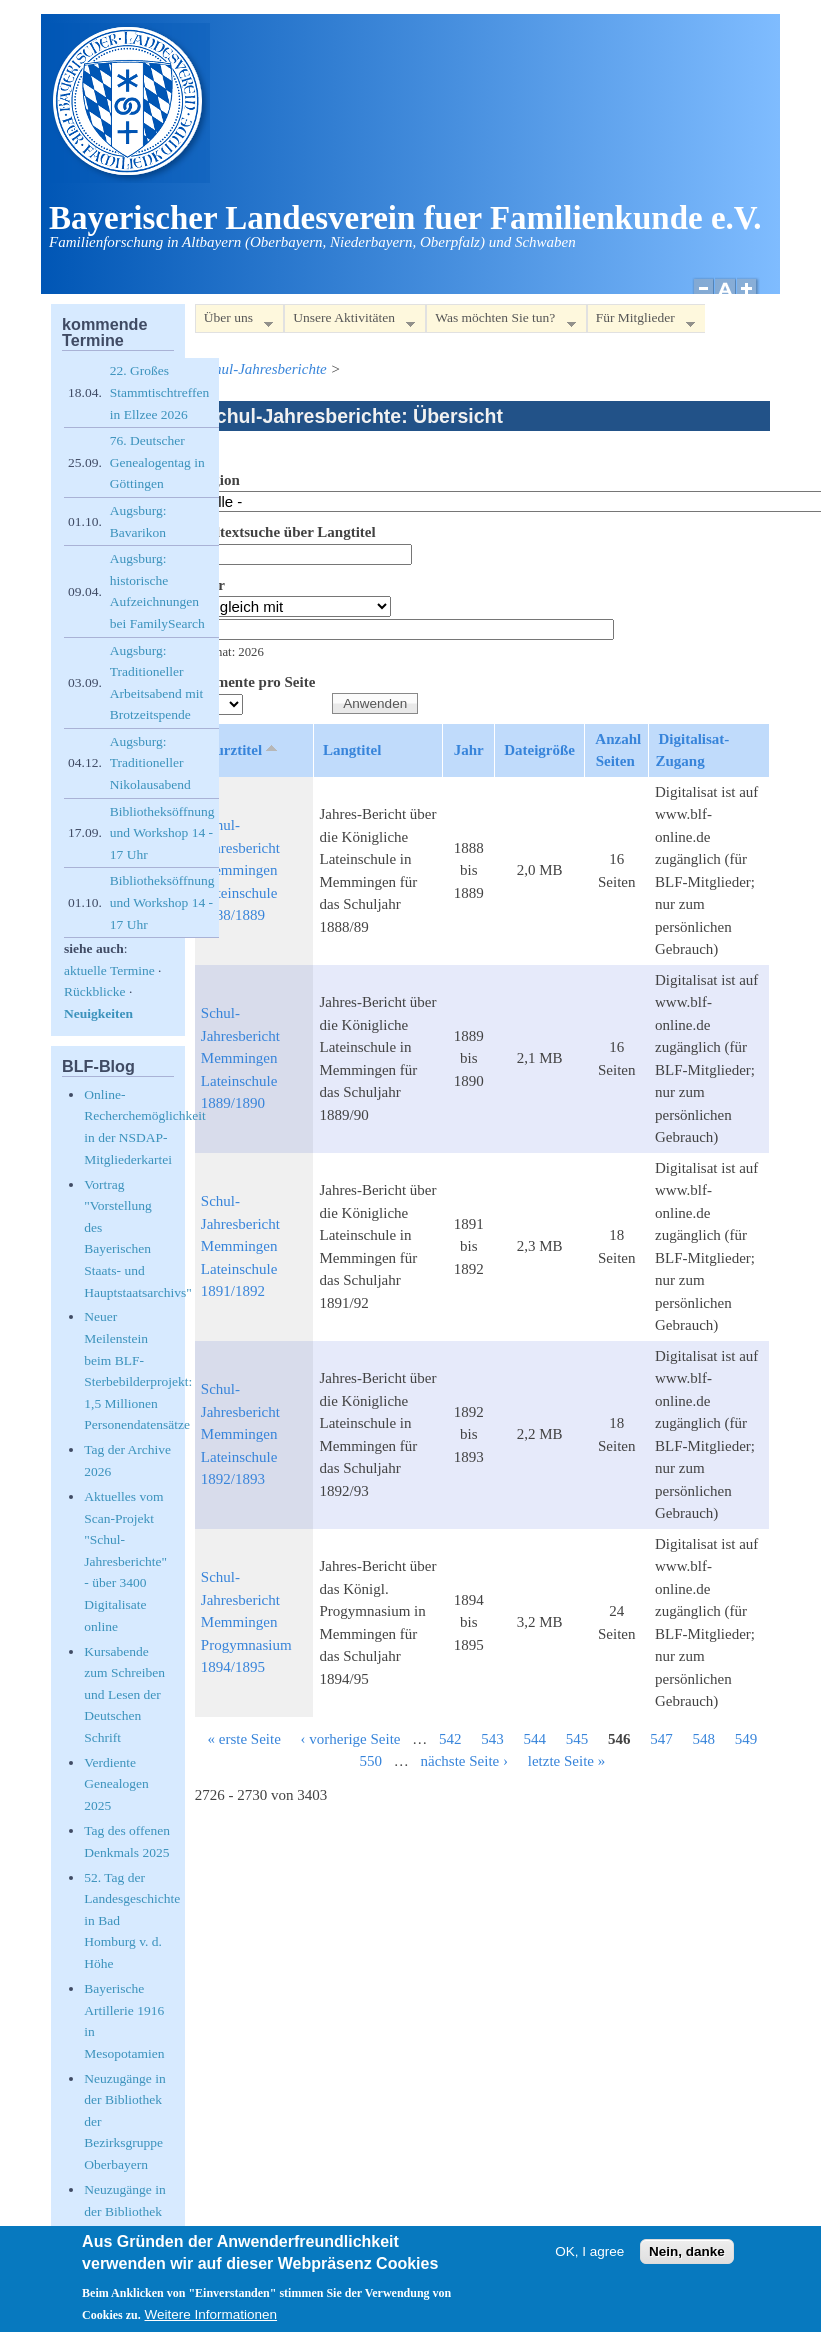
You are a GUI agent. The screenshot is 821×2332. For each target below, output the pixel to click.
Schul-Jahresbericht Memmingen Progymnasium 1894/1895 (246, 1622)
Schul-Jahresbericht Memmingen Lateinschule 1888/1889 (240, 870)
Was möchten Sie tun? (500, 321)
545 (577, 1739)
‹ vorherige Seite (351, 1739)
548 (704, 1739)
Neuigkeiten (98, 1013)
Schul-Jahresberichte (263, 369)
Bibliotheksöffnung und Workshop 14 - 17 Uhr (162, 833)
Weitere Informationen (211, 2319)
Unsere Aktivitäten (349, 321)
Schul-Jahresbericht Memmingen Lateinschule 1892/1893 (240, 1434)
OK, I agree (589, 2256)
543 (492, 1739)
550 (371, 1761)
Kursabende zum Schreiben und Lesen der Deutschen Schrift (124, 1694)
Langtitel (352, 750)
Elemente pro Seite (255, 682)
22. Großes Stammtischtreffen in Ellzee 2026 (159, 392)
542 (450, 1739)
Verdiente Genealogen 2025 (116, 1784)
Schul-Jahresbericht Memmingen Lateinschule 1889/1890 (240, 1058)
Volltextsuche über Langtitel (285, 532)
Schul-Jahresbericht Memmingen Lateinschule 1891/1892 (240, 1246)
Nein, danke (687, 2256)
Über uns (234, 321)
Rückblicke (94, 991)
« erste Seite (243, 1739)
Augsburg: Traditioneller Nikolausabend (150, 763)
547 (661, 1739)
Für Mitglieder (641, 321)
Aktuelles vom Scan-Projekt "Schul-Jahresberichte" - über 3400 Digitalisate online (125, 1561)
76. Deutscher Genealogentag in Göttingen (157, 462)
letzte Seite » (566, 1761)
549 (746, 1739)
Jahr (210, 585)
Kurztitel (242, 749)
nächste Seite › (464, 1761)
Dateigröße (539, 750)
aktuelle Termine (109, 970)
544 (535, 1739)
